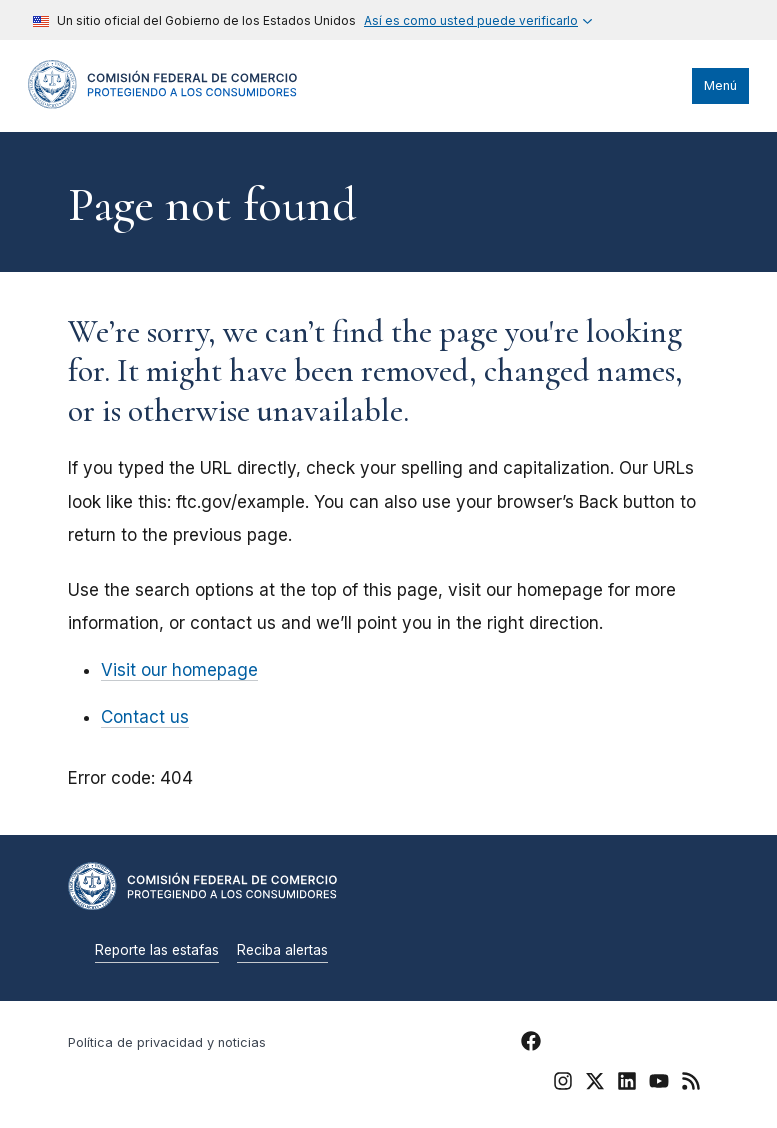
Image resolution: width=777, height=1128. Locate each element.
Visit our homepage (179, 670)
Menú (720, 85)
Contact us (145, 717)
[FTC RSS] (691, 1084)
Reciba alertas (282, 950)
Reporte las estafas (157, 950)
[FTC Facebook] (531, 1044)
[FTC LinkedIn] (627, 1084)
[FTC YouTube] (659, 1084)
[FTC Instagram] (563, 1084)
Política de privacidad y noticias (167, 1042)
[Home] (163, 104)
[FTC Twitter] (595, 1080)
